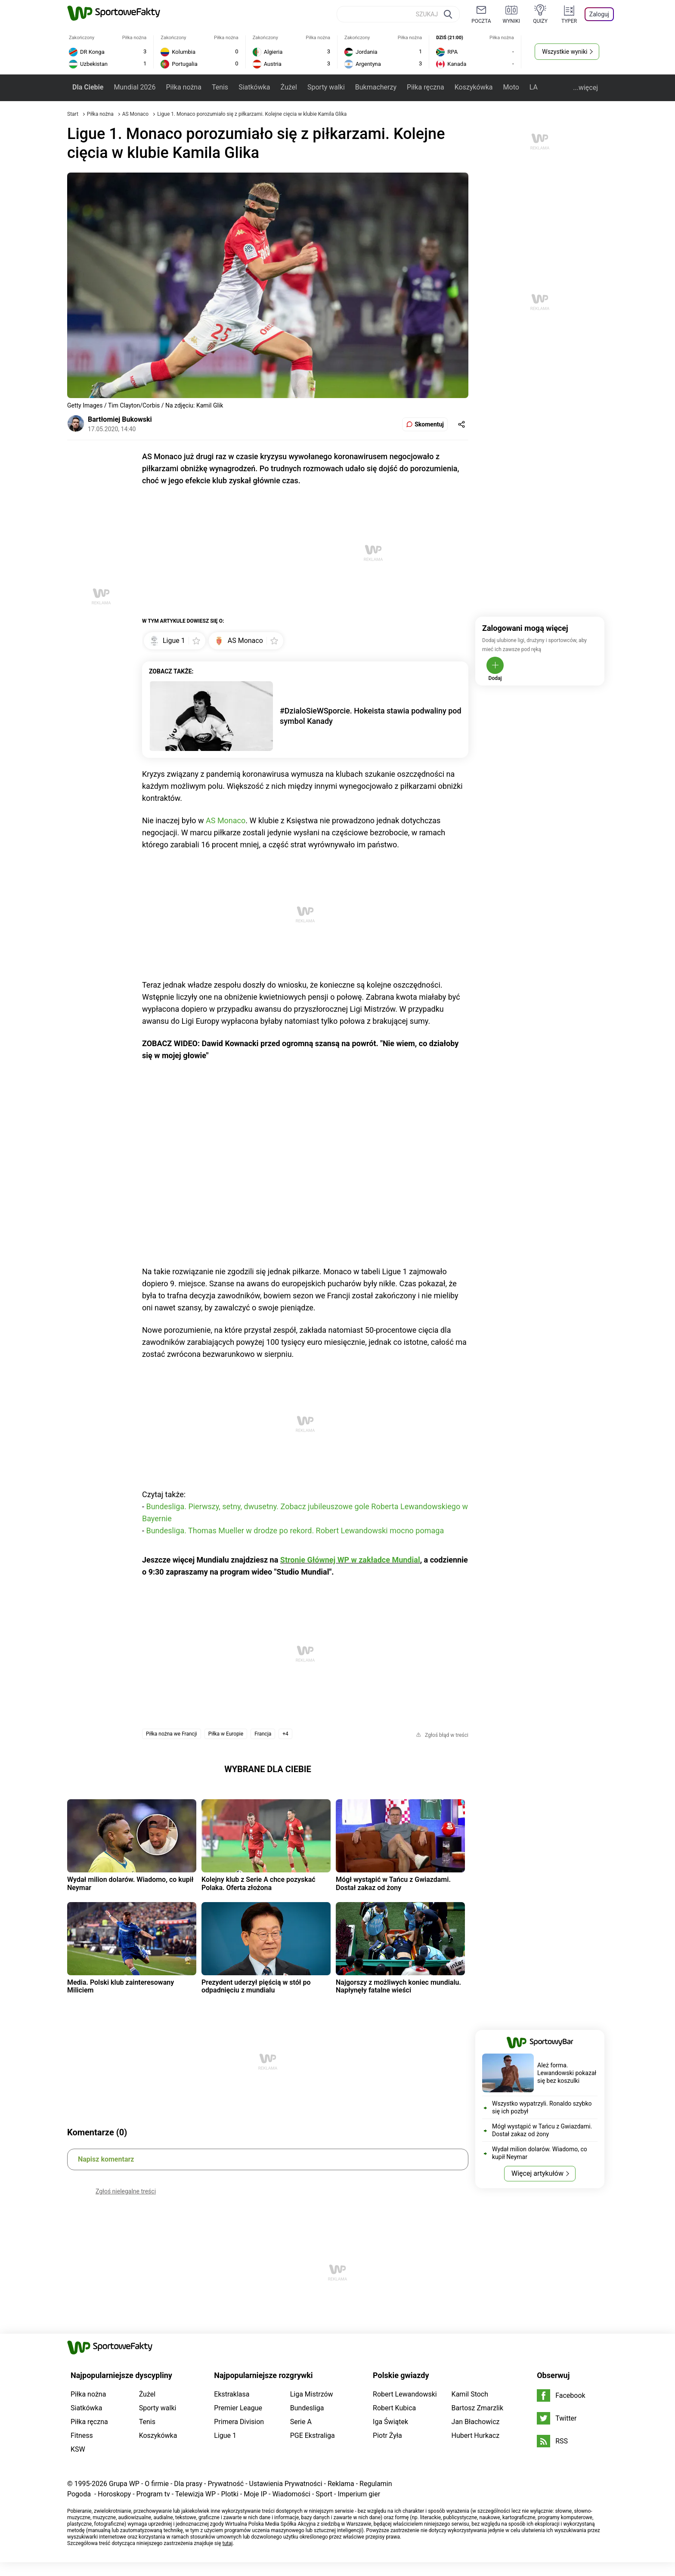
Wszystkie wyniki (564, 51)
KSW (78, 2449)
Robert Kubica (394, 2408)
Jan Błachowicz (476, 2422)
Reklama (341, 2484)
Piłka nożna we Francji (171, 1734)
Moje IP (255, 2494)
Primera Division (239, 2422)
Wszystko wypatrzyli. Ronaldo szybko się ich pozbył (542, 2107)
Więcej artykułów (537, 2173)
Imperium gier (359, 2494)
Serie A (301, 2422)
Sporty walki (326, 87)
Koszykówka (474, 87)
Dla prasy (188, 2484)
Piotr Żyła (387, 2435)
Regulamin (375, 2484)
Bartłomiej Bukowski (120, 419)
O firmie (157, 2484)
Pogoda (79, 2494)
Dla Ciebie (87, 87)
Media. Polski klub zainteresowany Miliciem (120, 1986)
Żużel (289, 87)
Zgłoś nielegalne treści (126, 2191)
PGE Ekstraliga (312, 2435)
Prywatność (225, 2484)
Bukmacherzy (375, 87)
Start (72, 114)
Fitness (82, 2435)
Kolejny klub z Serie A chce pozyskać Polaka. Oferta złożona (258, 1883)
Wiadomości (291, 2494)
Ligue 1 (225, 2435)
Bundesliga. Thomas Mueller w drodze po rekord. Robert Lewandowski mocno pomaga (295, 1530)
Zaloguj (599, 14)
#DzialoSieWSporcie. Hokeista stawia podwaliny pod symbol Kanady (370, 716)
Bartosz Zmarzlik (477, 2408)
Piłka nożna (183, 87)
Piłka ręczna (425, 87)
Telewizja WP (195, 2494)
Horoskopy (114, 2494)
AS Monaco (136, 114)
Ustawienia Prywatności (285, 2484)
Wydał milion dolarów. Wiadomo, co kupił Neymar (130, 1883)
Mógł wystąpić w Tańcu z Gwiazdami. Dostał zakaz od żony (393, 1883)
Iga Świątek (390, 2422)
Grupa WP (124, 2484)
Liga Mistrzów (311, 2394)
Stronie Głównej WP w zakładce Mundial (350, 1559)
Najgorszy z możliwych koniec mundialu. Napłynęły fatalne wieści (398, 1986)
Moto (511, 87)
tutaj (228, 2543)
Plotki (229, 2494)
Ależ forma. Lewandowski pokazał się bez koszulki (566, 2073)
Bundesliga (307, 2408)
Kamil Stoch (470, 2394)
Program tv (153, 2494)
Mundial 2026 (134, 87)
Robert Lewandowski (405, 2394)
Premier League (238, 2408)
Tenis (220, 87)
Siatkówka (254, 87)
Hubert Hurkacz (476, 2435)
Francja (262, 1734)
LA (533, 87)
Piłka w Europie (225, 1734)
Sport (324, 2494)
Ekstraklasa (231, 2394)
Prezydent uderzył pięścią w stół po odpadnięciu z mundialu (256, 1986)
